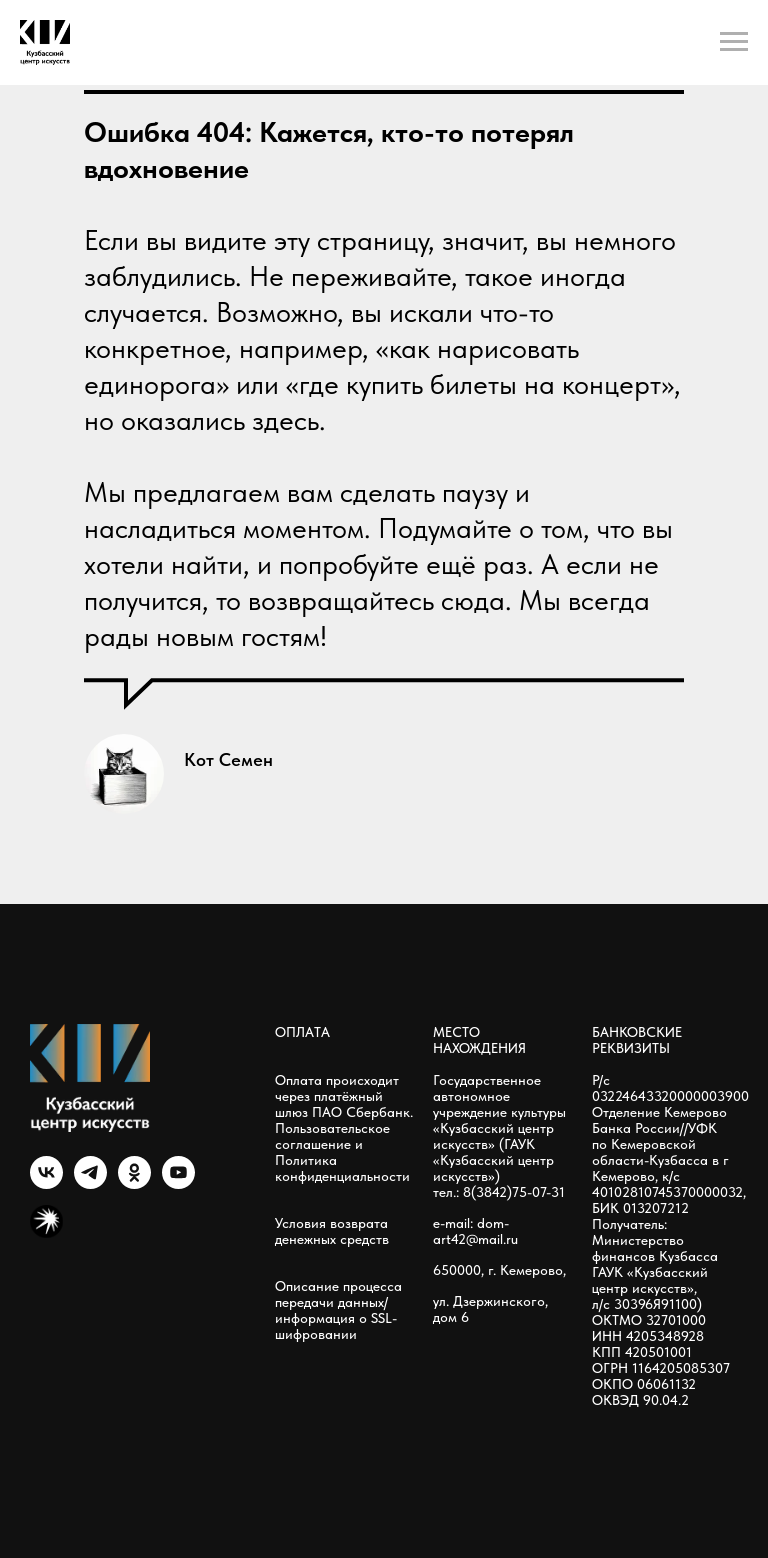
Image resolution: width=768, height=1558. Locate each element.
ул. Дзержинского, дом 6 (490, 1309)
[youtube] (178, 1183)
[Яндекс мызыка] (46, 1232)
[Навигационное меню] (734, 42)
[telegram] (90, 1183)
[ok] (134, 1183)
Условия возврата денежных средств (332, 1231)
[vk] (46, 1183)
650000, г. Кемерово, (499, 1270)
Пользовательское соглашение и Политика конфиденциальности (342, 1152)
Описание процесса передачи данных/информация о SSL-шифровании (338, 1310)
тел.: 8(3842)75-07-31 (499, 1192)
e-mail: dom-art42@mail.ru (475, 1231)
